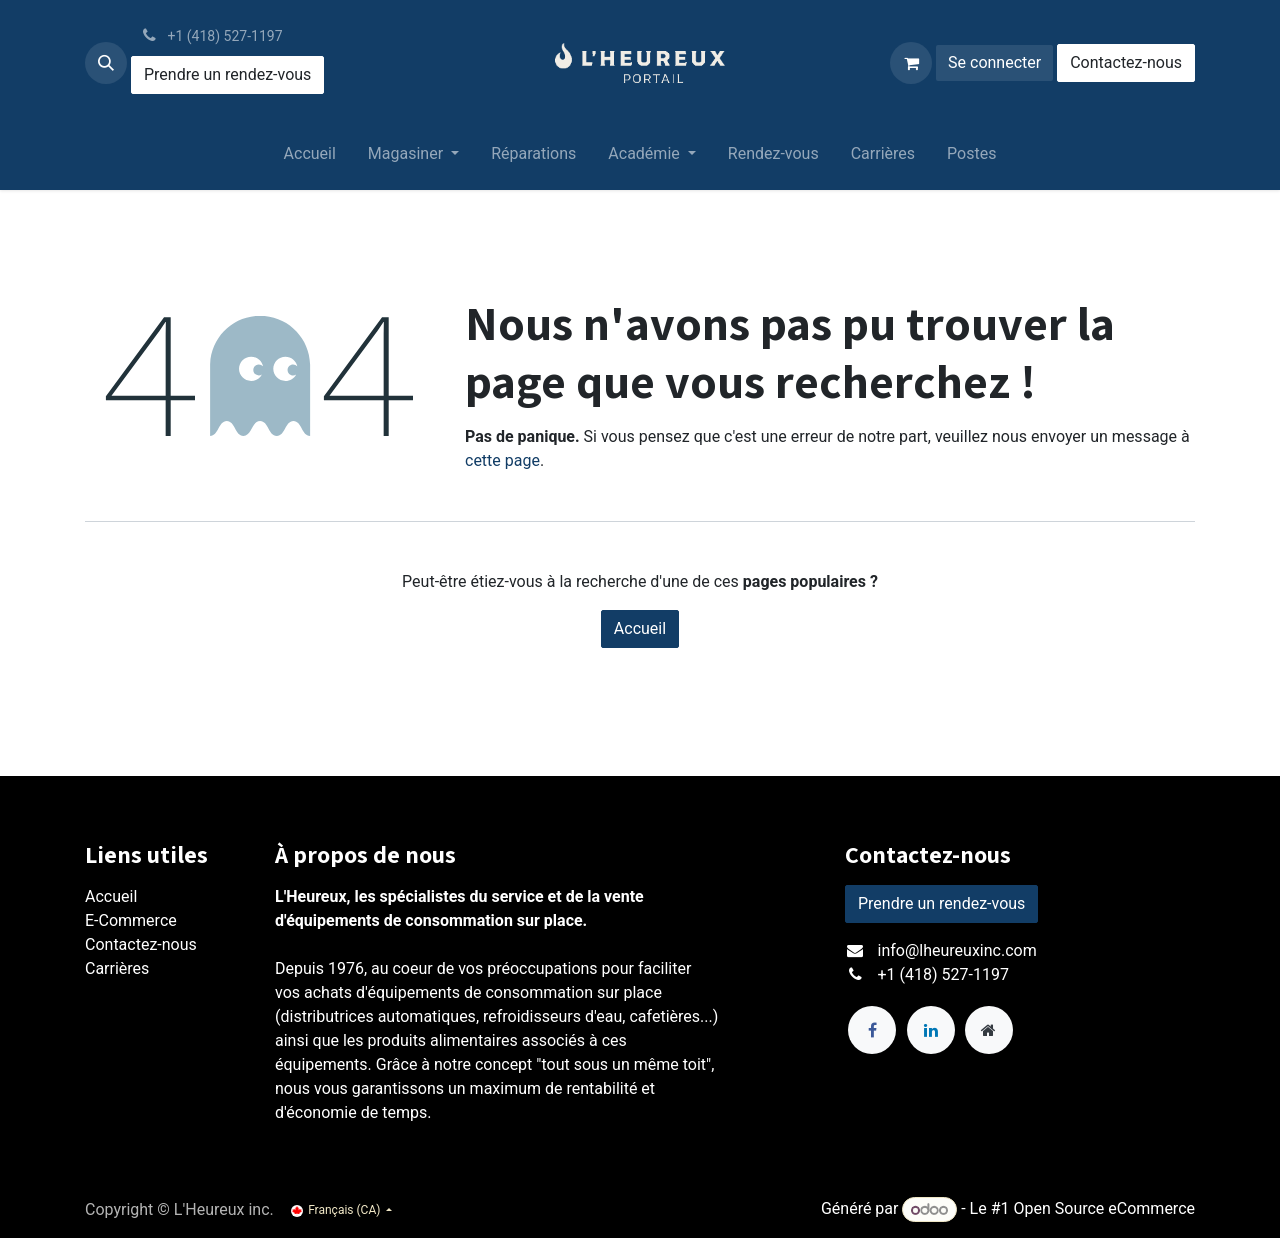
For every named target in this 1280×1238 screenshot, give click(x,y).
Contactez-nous (1126, 62)
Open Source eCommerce (1104, 1209)
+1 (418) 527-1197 (943, 974)
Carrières (117, 968)
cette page (502, 460)
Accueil (640, 628)
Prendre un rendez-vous (227, 74)
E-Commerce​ (131, 920)
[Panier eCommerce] (911, 63)
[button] (106, 63)
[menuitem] (310, 158)
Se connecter (994, 62)
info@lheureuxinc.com (957, 950)
